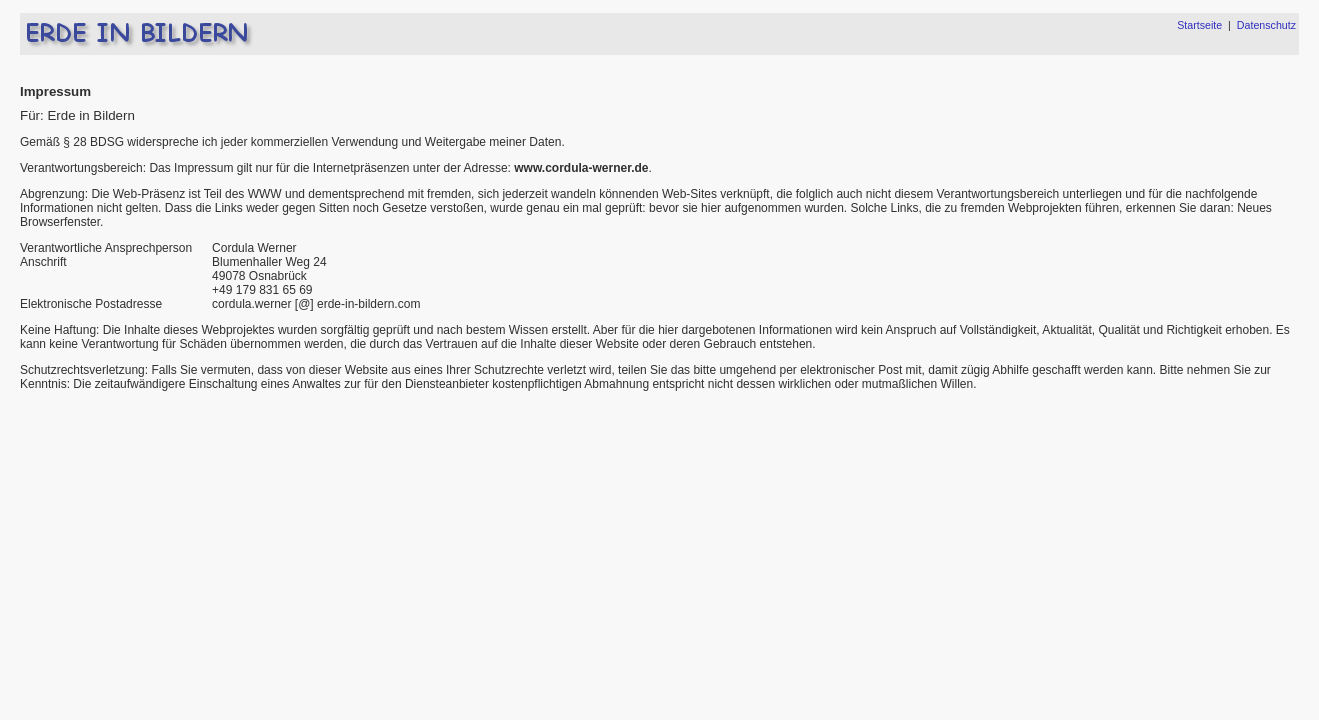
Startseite (1199, 25)
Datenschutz (1266, 25)
